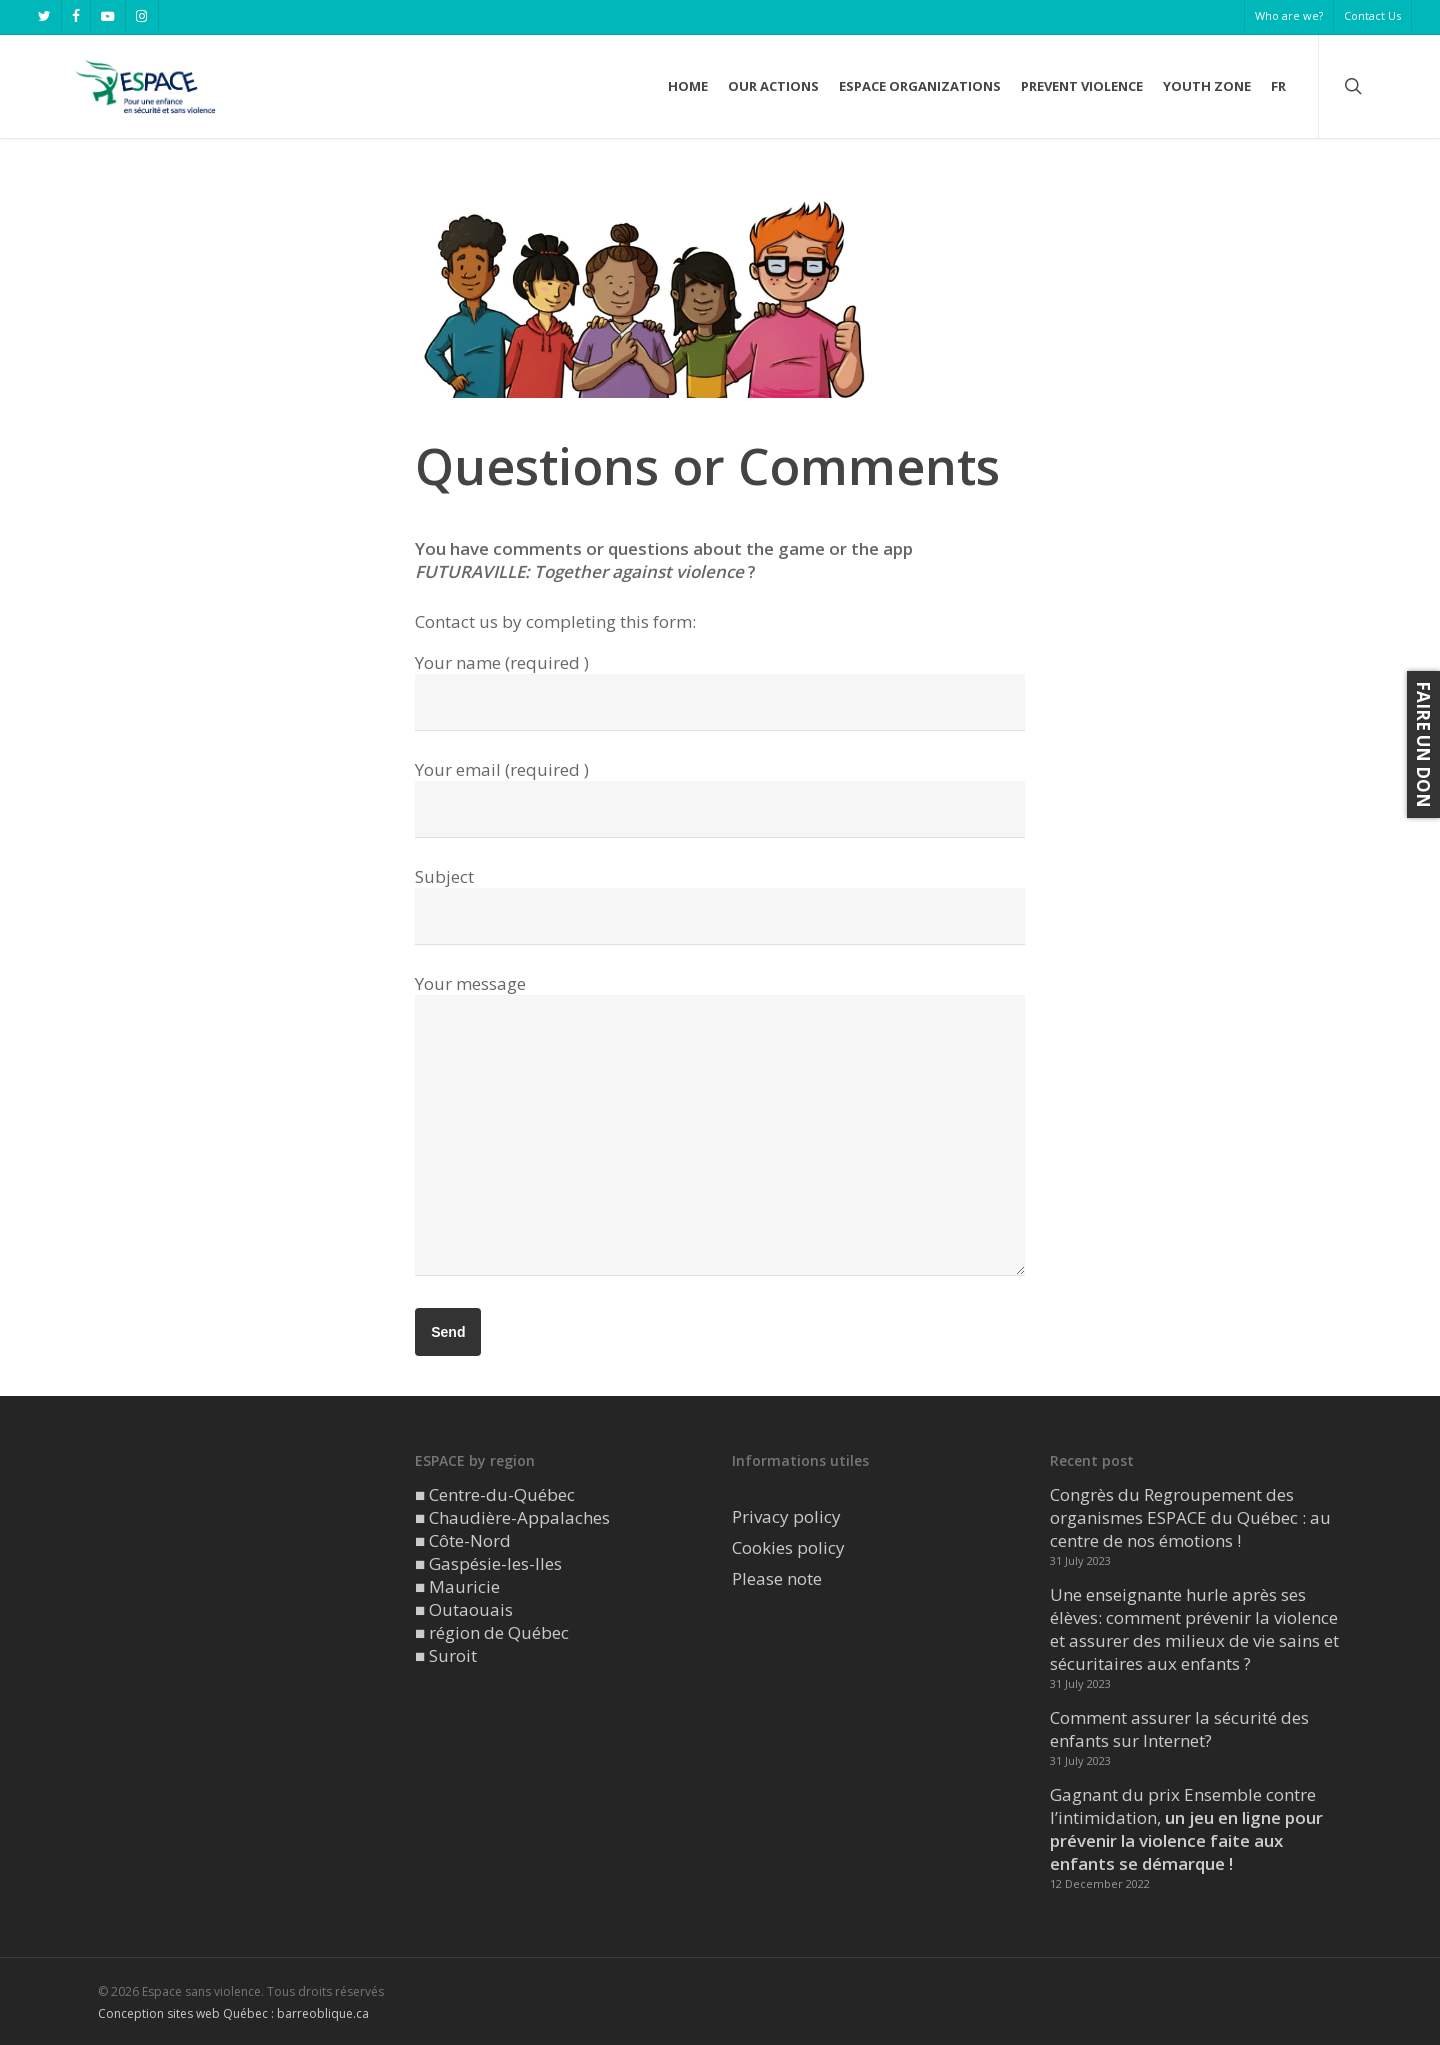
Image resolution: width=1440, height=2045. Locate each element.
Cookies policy (788, 1547)
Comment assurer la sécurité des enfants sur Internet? (1179, 1729)
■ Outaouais (464, 1609)
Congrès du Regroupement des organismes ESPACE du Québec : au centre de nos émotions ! (1190, 1517)
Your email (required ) (720, 798)
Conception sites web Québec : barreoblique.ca (233, 2013)
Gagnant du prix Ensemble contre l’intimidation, (1186, 1829)
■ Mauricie (457, 1586)
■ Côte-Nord (463, 1540)
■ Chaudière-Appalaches (512, 1517)
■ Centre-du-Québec (495, 1494)
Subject (720, 905)
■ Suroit (446, 1655)
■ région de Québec (492, 1632)
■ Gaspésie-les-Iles (488, 1563)
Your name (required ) (720, 691)
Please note (777, 1578)
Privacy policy (786, 1516)
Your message (720, 1126)
